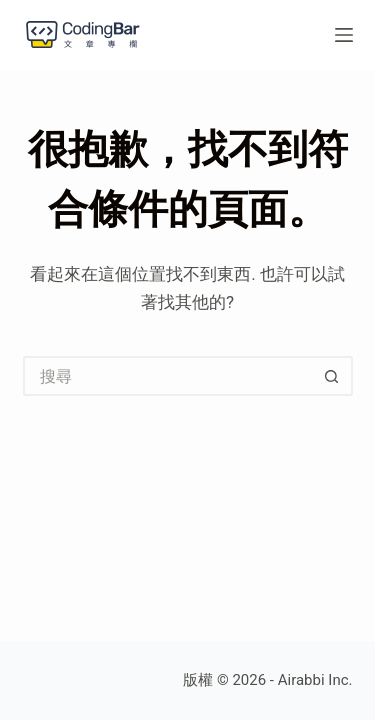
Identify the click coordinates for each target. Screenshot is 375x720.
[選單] (344, 35)
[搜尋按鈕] (333, 376)
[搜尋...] (168, 376)
